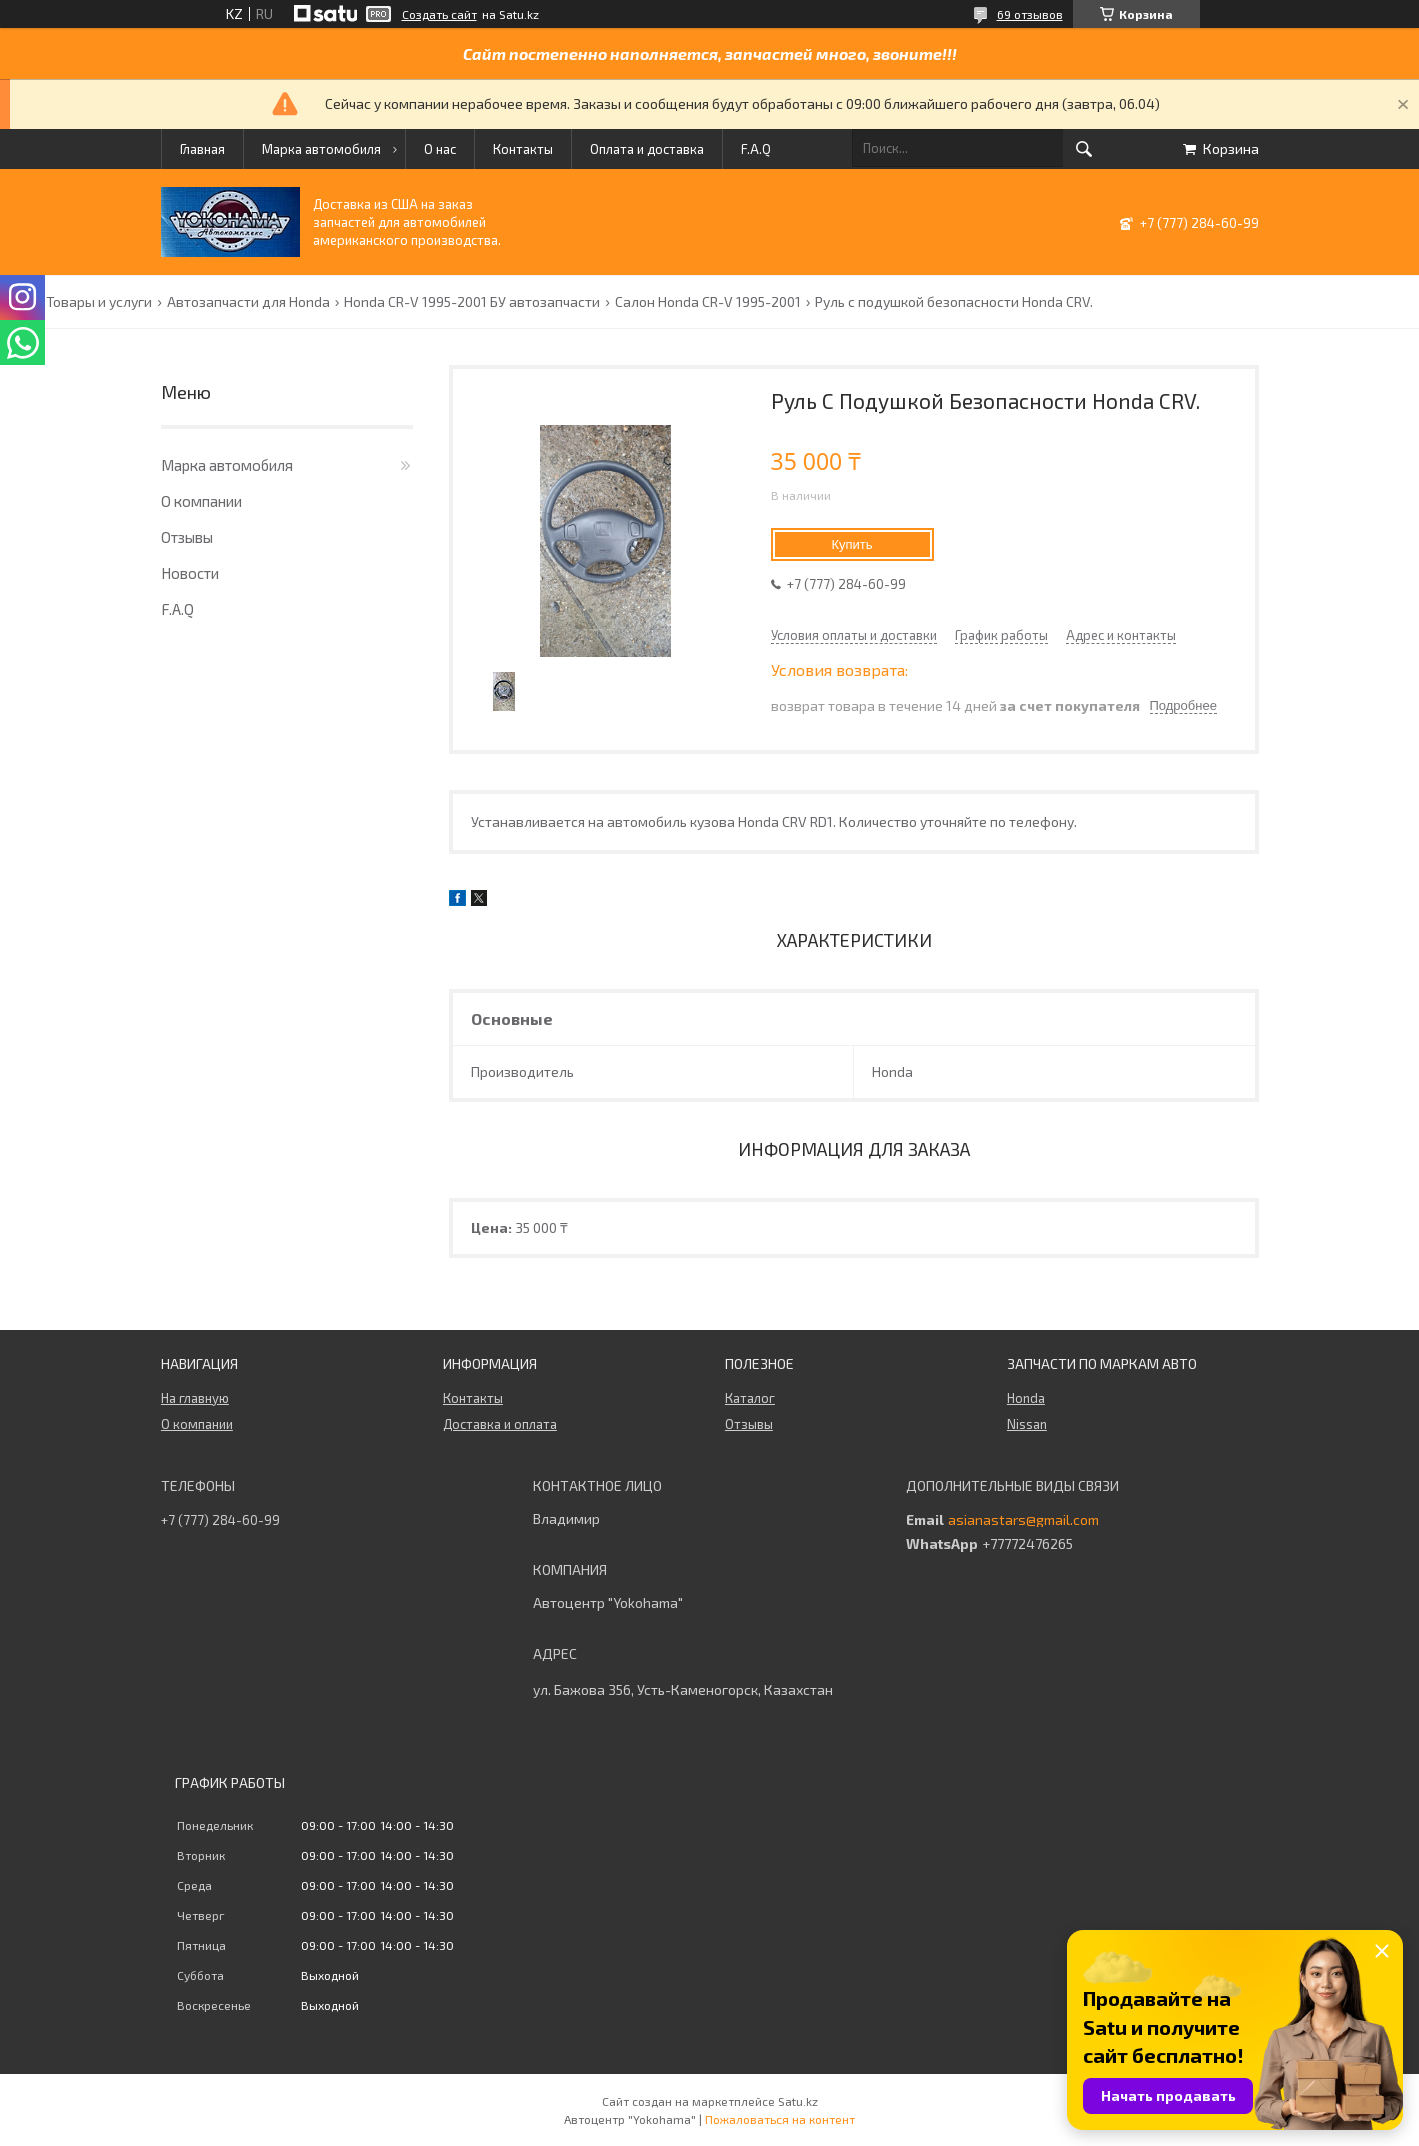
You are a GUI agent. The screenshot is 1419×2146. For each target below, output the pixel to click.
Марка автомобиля (321, 149)
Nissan (1027, 1424)
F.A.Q (756, 149)
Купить (851, 544)
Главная (202, 149)
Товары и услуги (99, 302)
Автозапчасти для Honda (248, 302)
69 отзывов (1030, 14)
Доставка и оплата (500, 1424)
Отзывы (187, 537)
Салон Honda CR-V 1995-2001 (708, 302)
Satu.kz (798, 2101)
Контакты (523, 149)
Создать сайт (439, 14)
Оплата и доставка (647, 149)
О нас (440, 149)
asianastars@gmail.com (1023, 1520)
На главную (195, 1398)
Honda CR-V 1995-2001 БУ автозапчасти (472, 302)
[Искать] (1084, 149)
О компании (201, 501)
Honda (1026, 1398)
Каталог (750, 1398)
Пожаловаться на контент (780, 2119)
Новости (190, 573)
